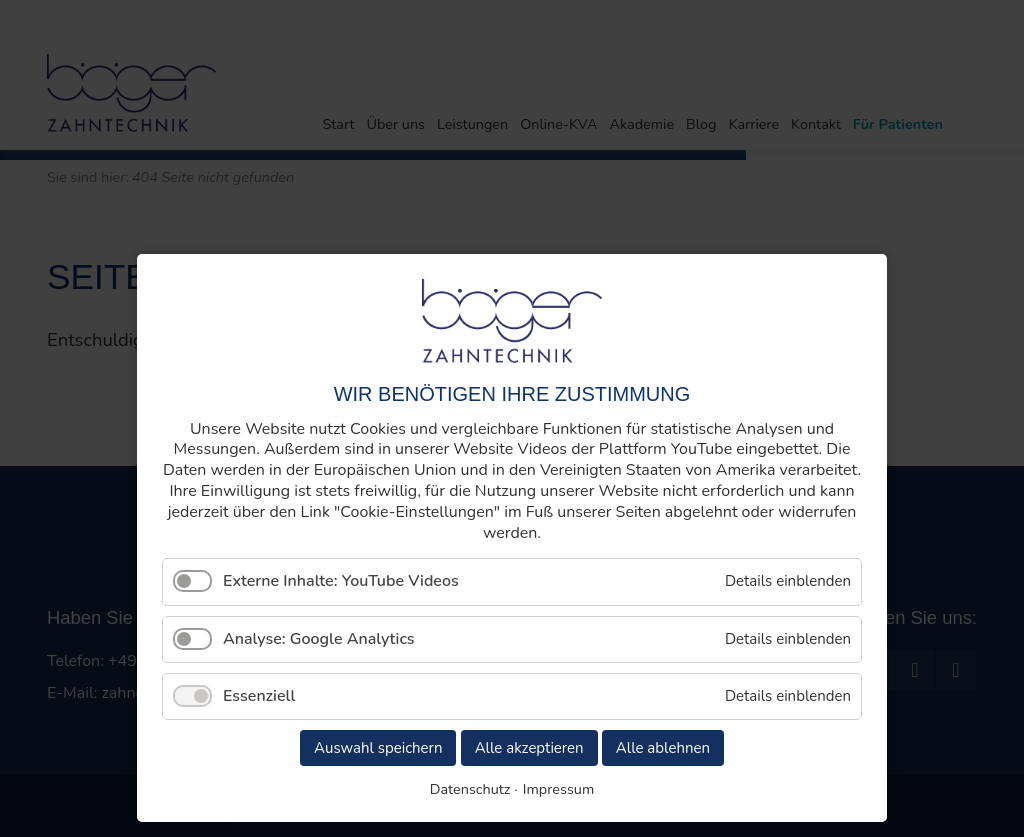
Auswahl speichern (378, 748)
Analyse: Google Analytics (319, 639)
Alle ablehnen (663, 748)
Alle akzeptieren (529, 748)
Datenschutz (470, 789)
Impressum (558, 789)
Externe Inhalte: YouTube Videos (341, 581)
